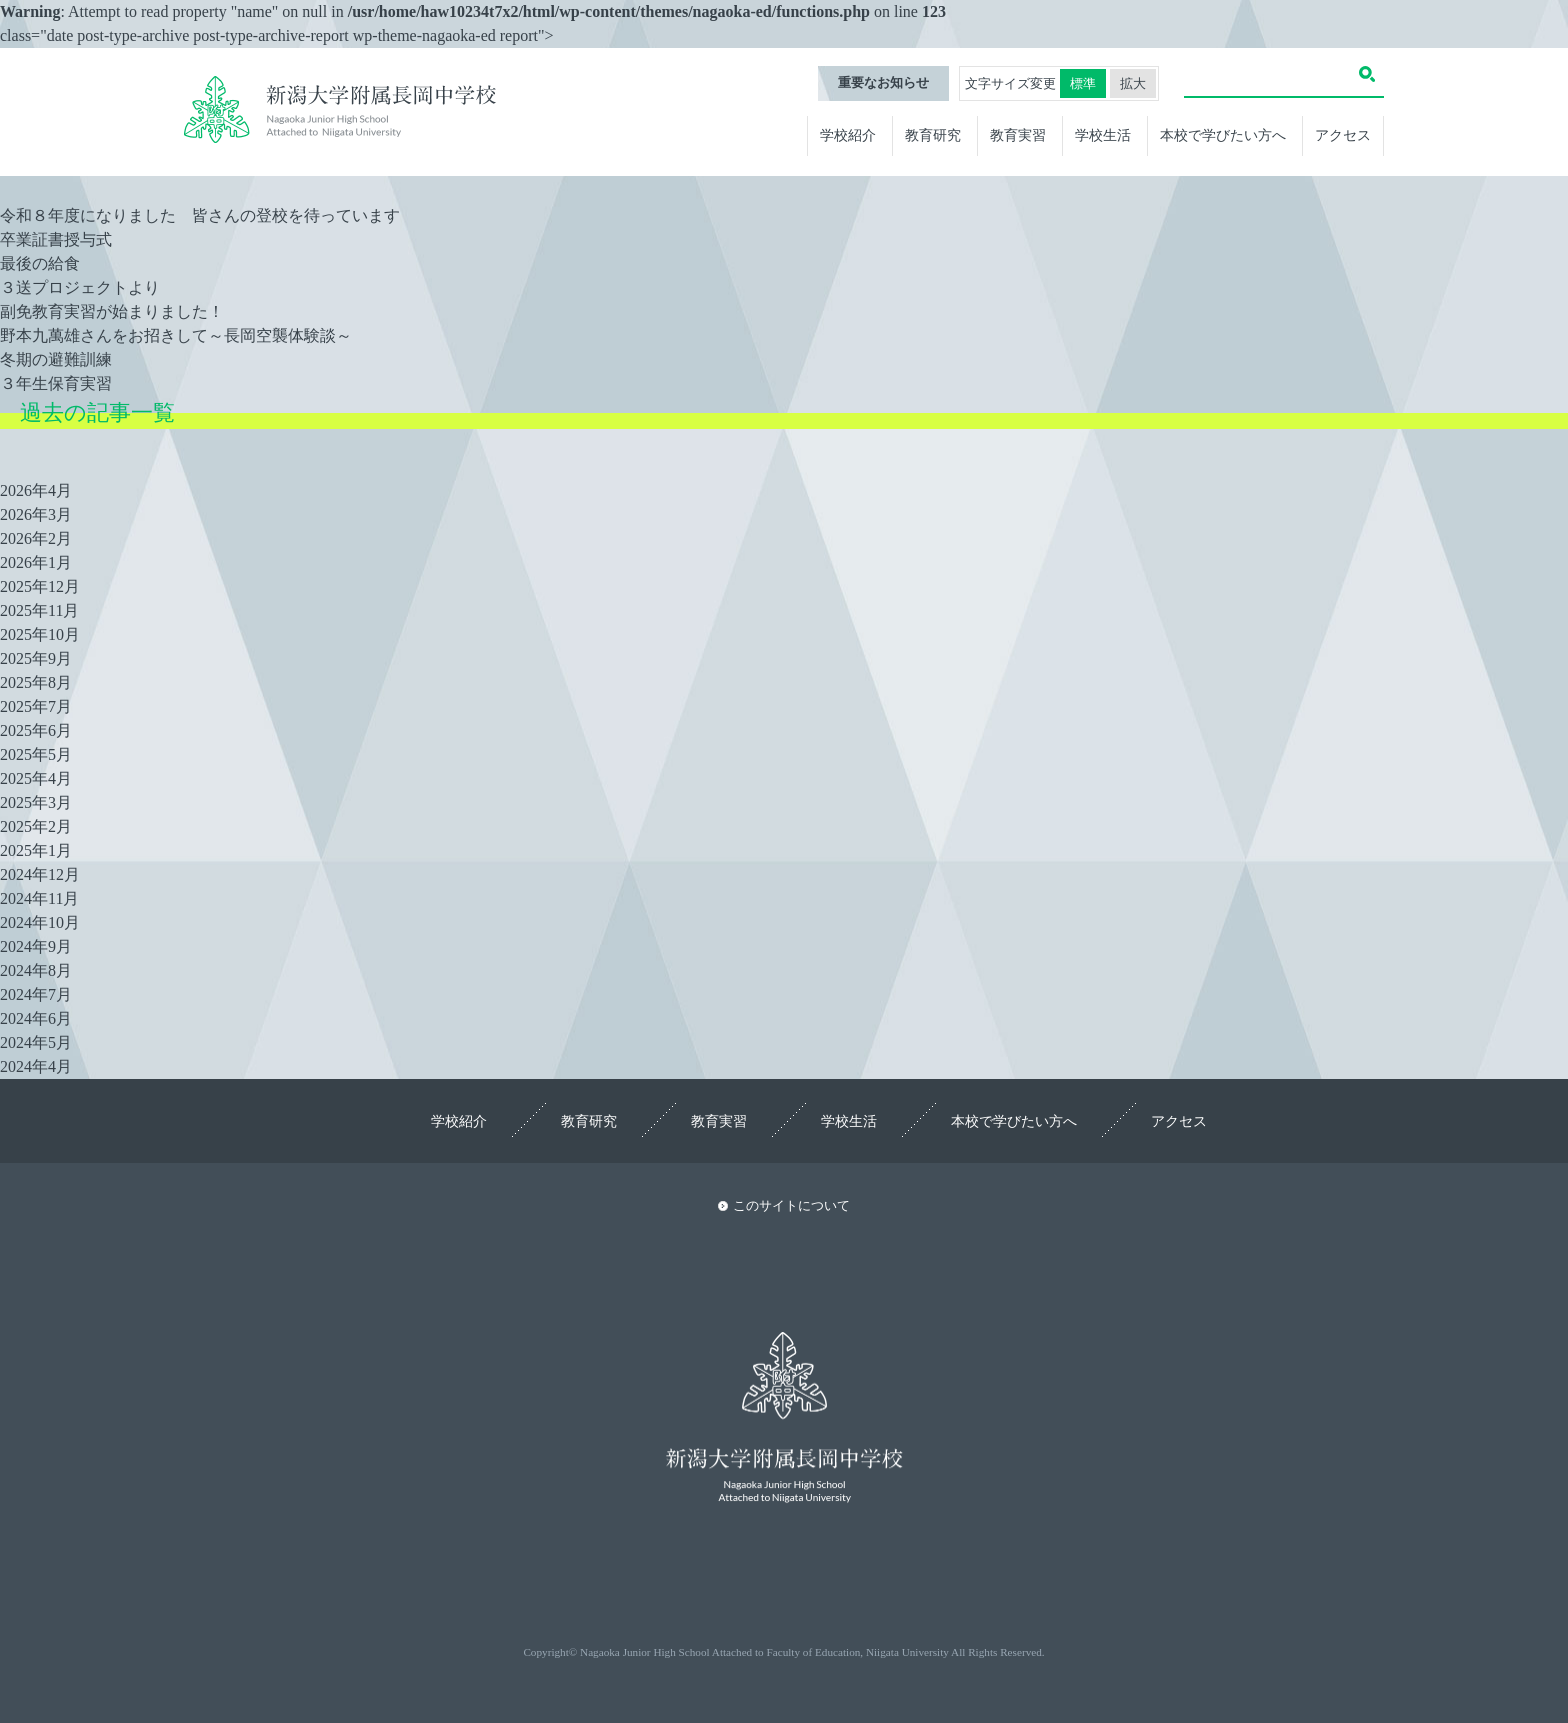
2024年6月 (36, 1018)
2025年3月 (36, 802)
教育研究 (933, 135)
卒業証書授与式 (56, 239)
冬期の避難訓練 (56, 359)
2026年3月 (36, 514)
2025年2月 (36, 826)
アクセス (1343, 135)
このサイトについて (791, 1206)
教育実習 (1018, 135)
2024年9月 (36, 946)
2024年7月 (36, 994)
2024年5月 (36, 1042)
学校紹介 (848, 135)
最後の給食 (40, 263)
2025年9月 (36, 658)
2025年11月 (39, 610)
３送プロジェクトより (80, 287)
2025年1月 (36, 850)
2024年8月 (36, 970)
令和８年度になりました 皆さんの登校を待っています (200, 215)
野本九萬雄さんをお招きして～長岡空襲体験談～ (176, 335)
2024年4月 (36, 1066)
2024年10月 (40, 922)
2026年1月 (36, 562)
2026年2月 (36, 538)
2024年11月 (39, 898)
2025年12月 (40, 586)
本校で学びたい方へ (1223, 135)
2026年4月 (36, 490)
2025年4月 (36, 778)
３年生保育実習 (56, 383)
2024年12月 (40, 874)
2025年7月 (36, 706)
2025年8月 (36, 682)
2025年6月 (36, 730)
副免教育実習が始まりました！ (112, 311)
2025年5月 (36, 754)
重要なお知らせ (883, 83)
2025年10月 (40, 634)
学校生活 (1103, 135)
